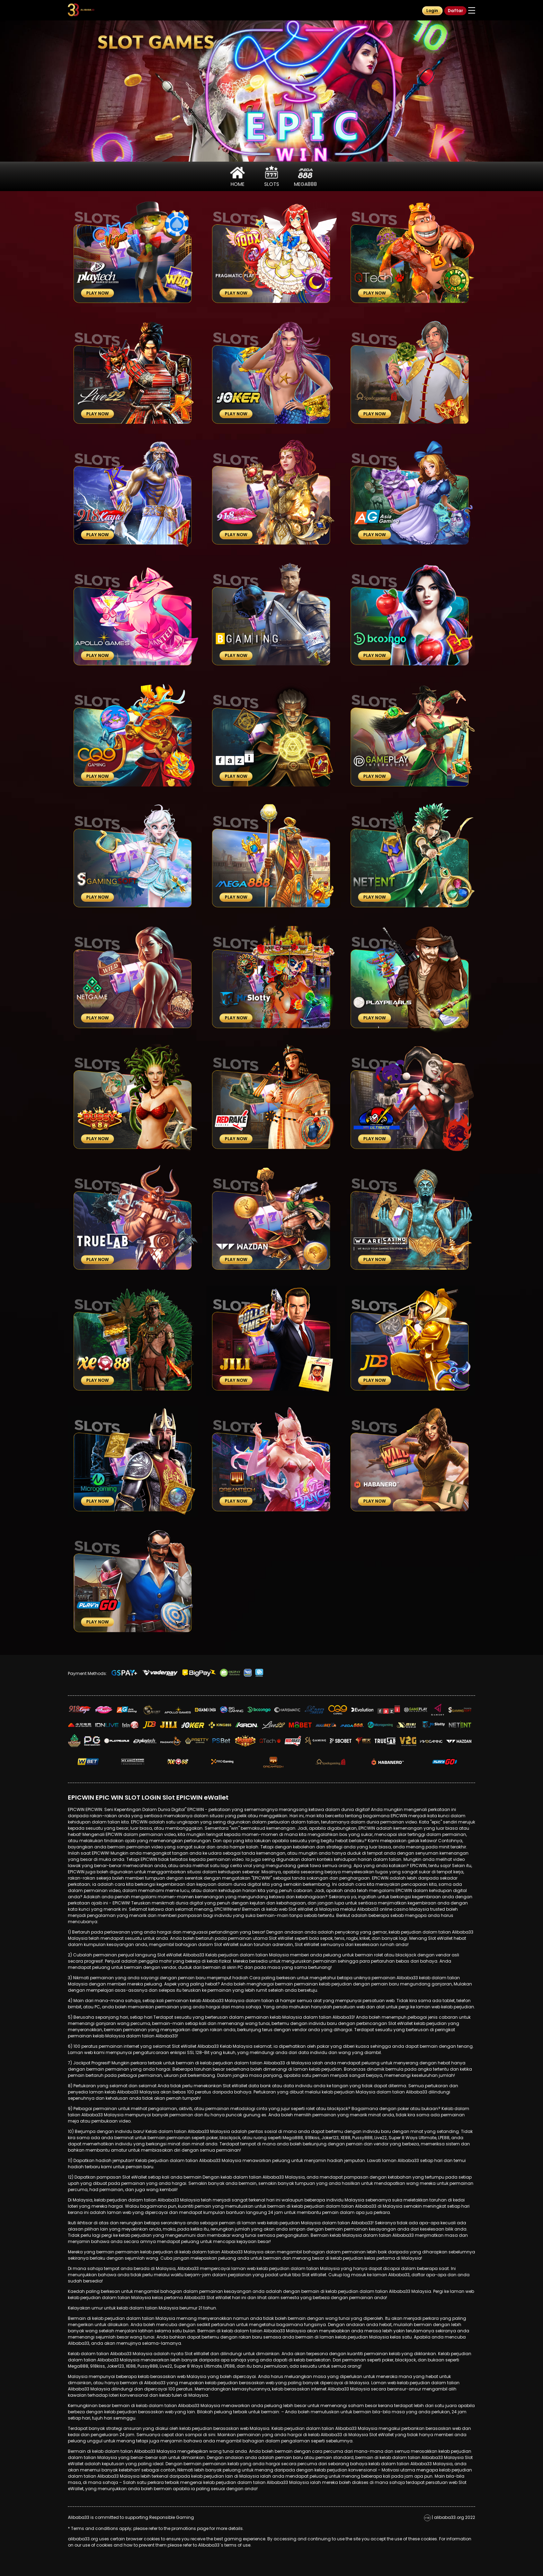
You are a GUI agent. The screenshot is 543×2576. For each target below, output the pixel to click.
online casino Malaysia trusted (412, 1909)
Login (432, 10)
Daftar (455, 10)
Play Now (97, 293)
